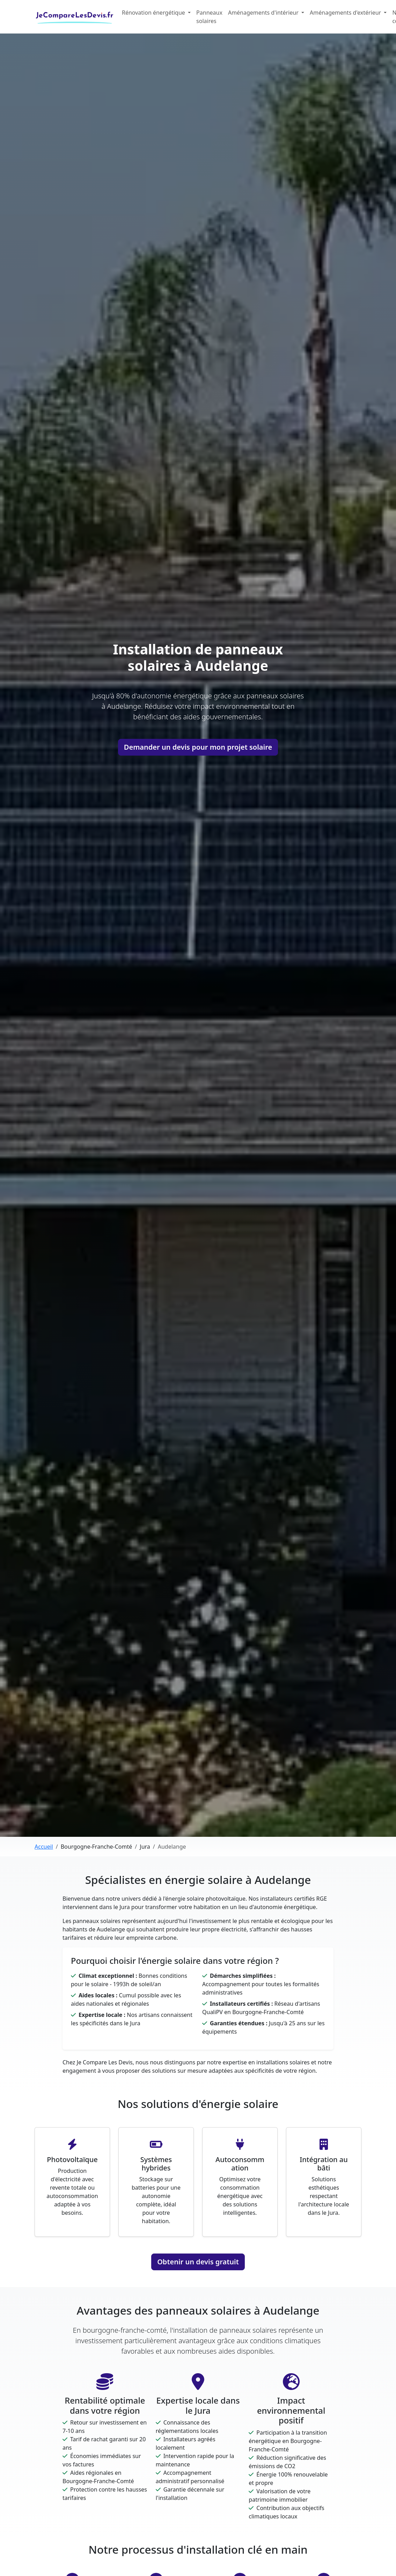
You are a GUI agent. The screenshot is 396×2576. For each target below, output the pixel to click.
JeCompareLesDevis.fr (74, 14)
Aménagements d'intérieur (264, 12)
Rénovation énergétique (154, 12)
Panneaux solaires (209, 17)
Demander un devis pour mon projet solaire (198, 747)
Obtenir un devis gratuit (198, 2261)
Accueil (44, 1846)
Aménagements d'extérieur (346, 12)
